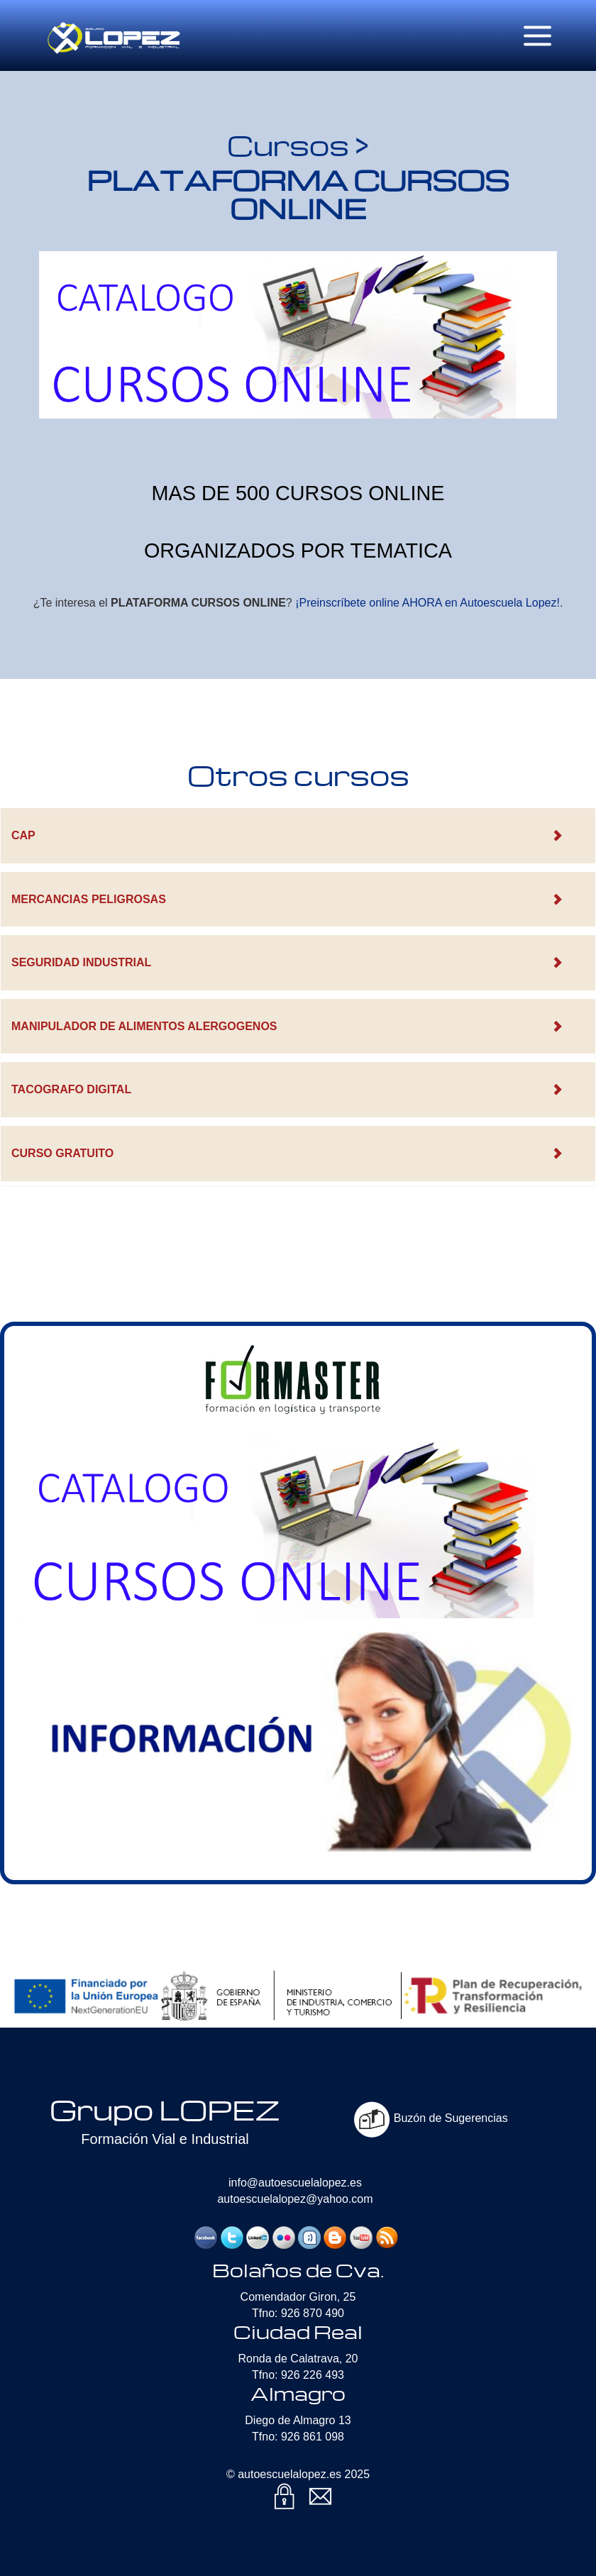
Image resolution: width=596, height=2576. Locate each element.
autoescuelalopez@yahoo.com (294, 2199)
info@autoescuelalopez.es (295, 2183)
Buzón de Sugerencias (430, 2118)
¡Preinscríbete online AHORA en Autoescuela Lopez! (427, 603)
